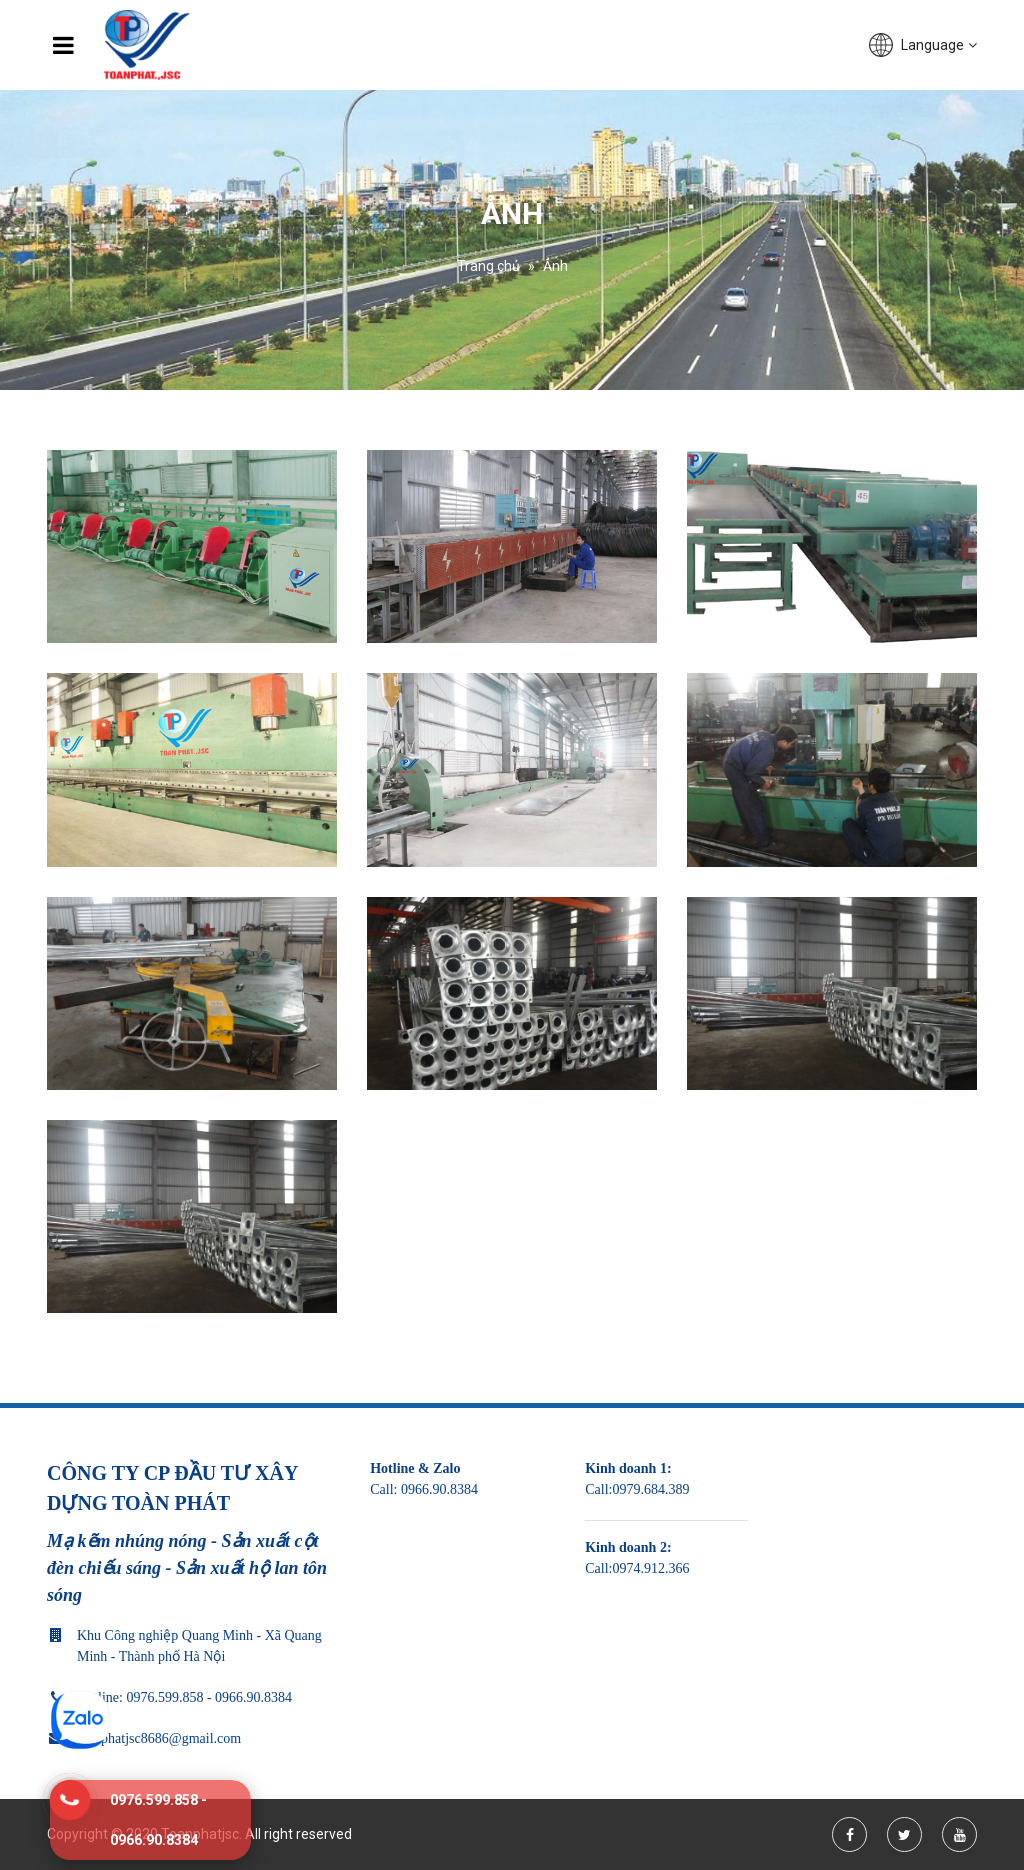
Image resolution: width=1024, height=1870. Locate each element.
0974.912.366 (650, 1568)
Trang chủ (488, 266)
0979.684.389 (650, 1489)
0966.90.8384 (439, 1489)
